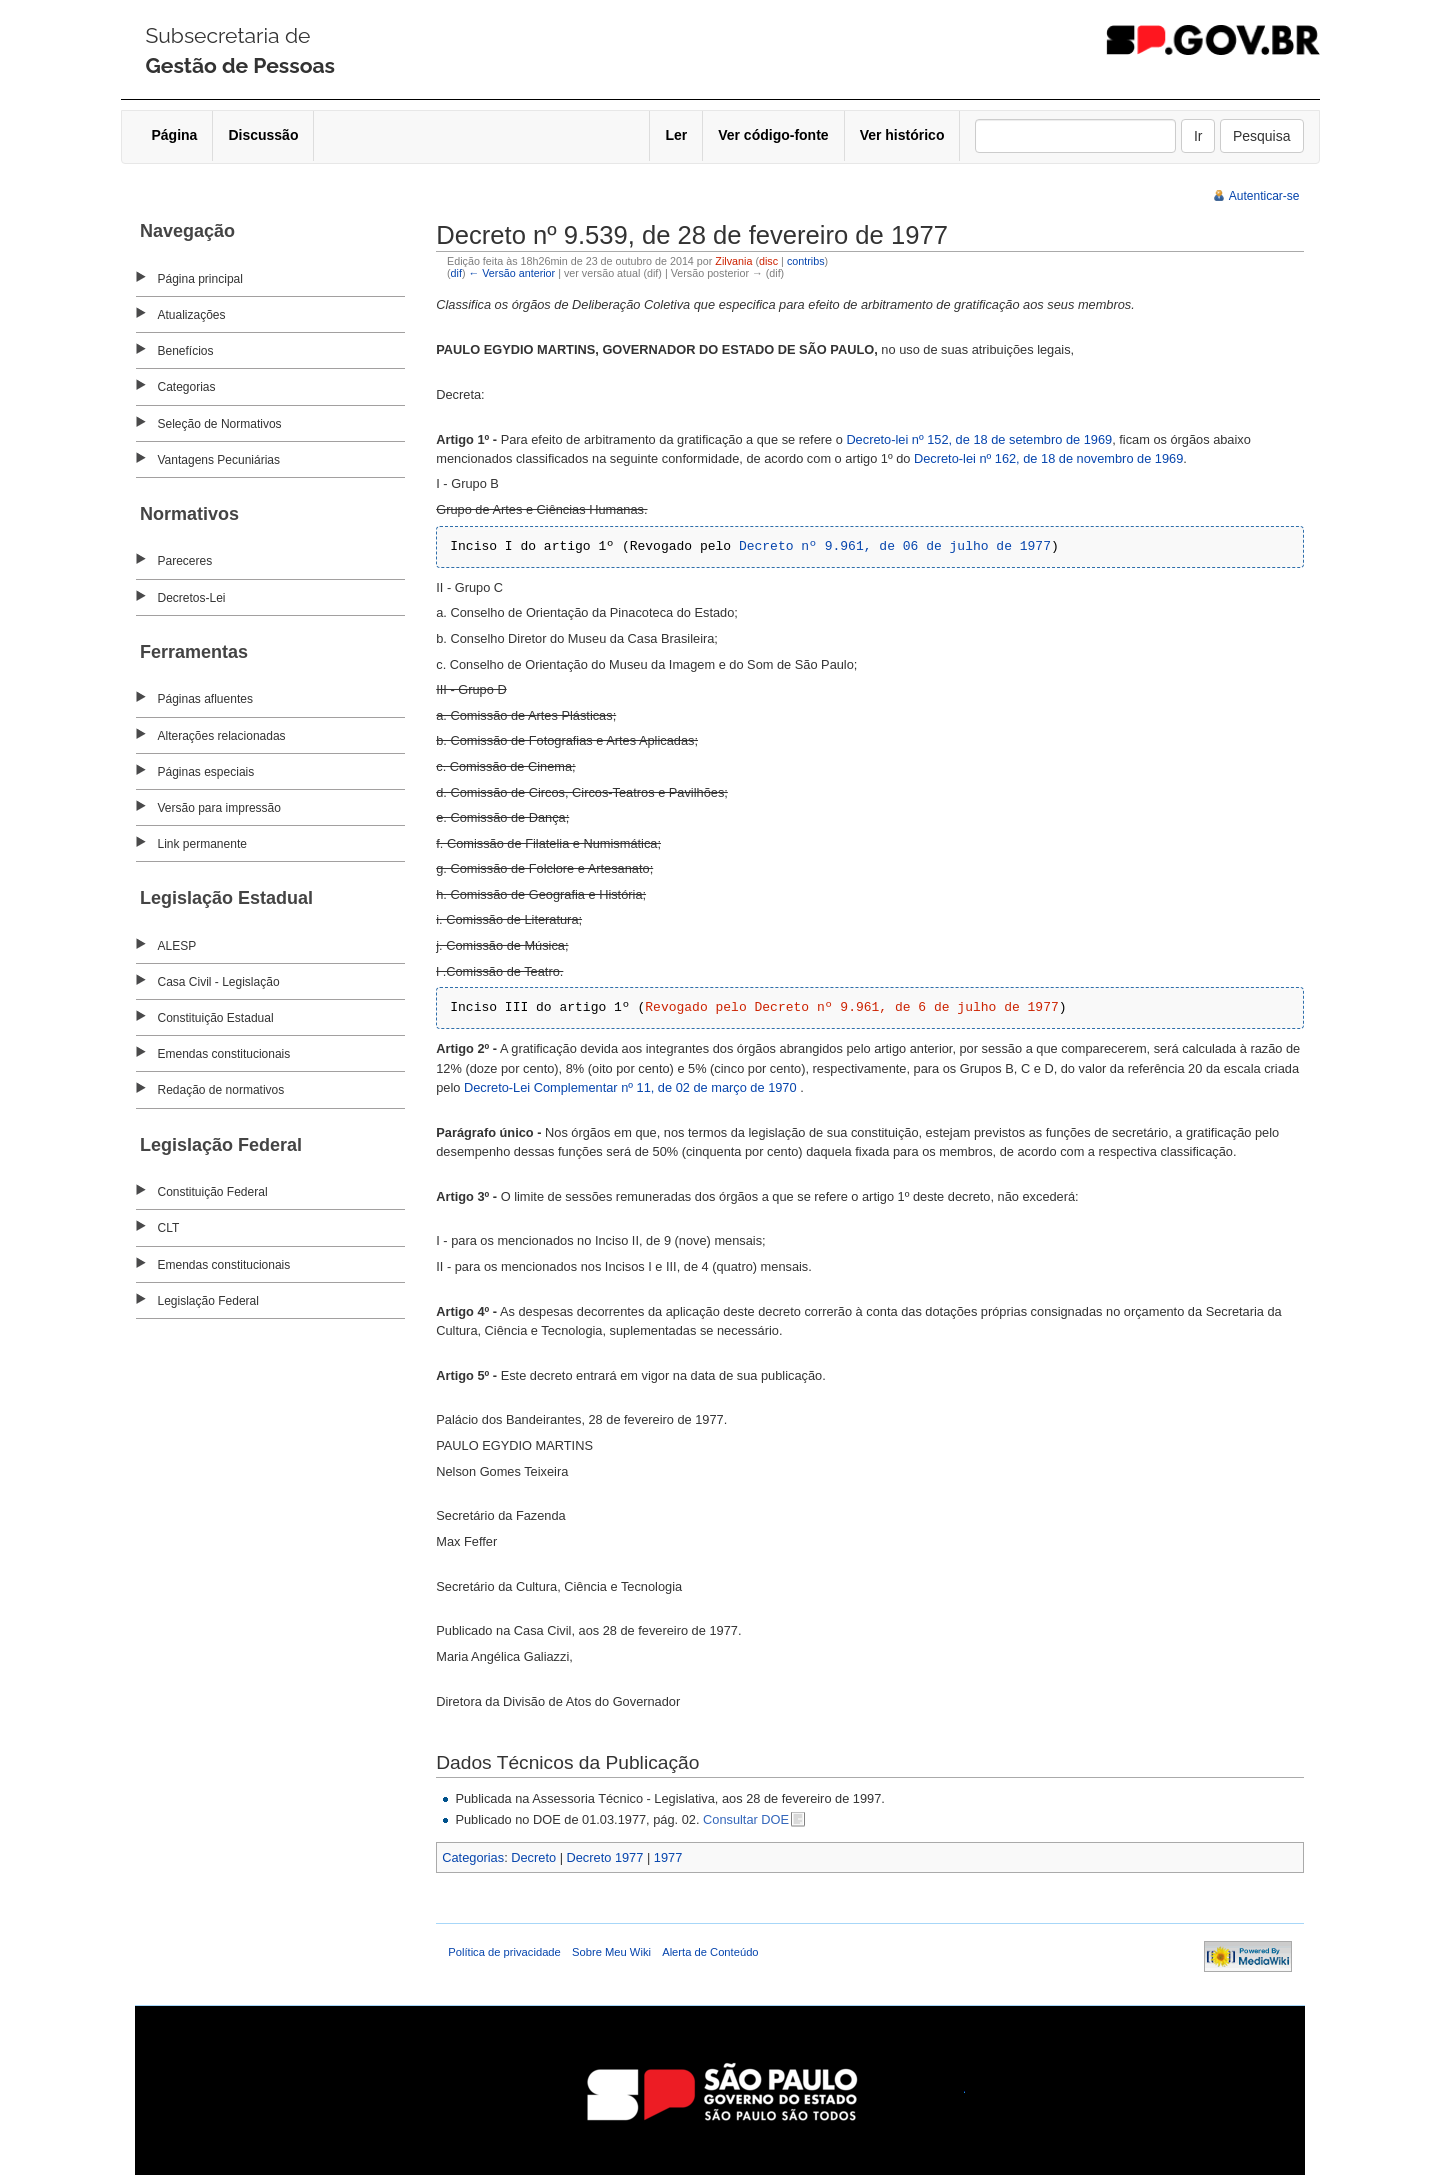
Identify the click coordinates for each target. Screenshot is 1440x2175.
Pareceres (185, 561)
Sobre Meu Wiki (611, 1952)
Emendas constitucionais (224, 1054)
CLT (169, 1228)
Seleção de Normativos (220, 424)
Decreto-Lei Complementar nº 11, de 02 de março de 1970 (632, 1087)
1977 (668, 1857)
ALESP (177, 946)
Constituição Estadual (216, 1018)
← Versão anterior (512, 273)
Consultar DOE (746, 1819)
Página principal (200, 279)
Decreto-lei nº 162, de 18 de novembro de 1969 (1048, 458)
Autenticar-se (1264, 196)
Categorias (187, 387)
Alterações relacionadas (222, 736)
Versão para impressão (219, 808)
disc (768, 261)
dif (456, 273)
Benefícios (186, 351)
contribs (806, 261)
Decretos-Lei (192, 598)
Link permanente (202, 844)
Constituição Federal (213, 1192)
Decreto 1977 (605, 1857)
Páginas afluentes (205, 699)
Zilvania (733, 261)
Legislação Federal (208, 1301)
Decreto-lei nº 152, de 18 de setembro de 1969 (979, 439)
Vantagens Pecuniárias (219, 460)
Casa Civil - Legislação (219, 982)
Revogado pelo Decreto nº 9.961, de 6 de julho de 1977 (851, 1007)
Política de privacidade (504, 1952)
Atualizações (192, 315)
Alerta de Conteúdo (710, 1952)
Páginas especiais (206, 772)
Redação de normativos (221, 1090)
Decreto (533, 1857)
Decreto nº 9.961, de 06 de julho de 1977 (895, 546)
